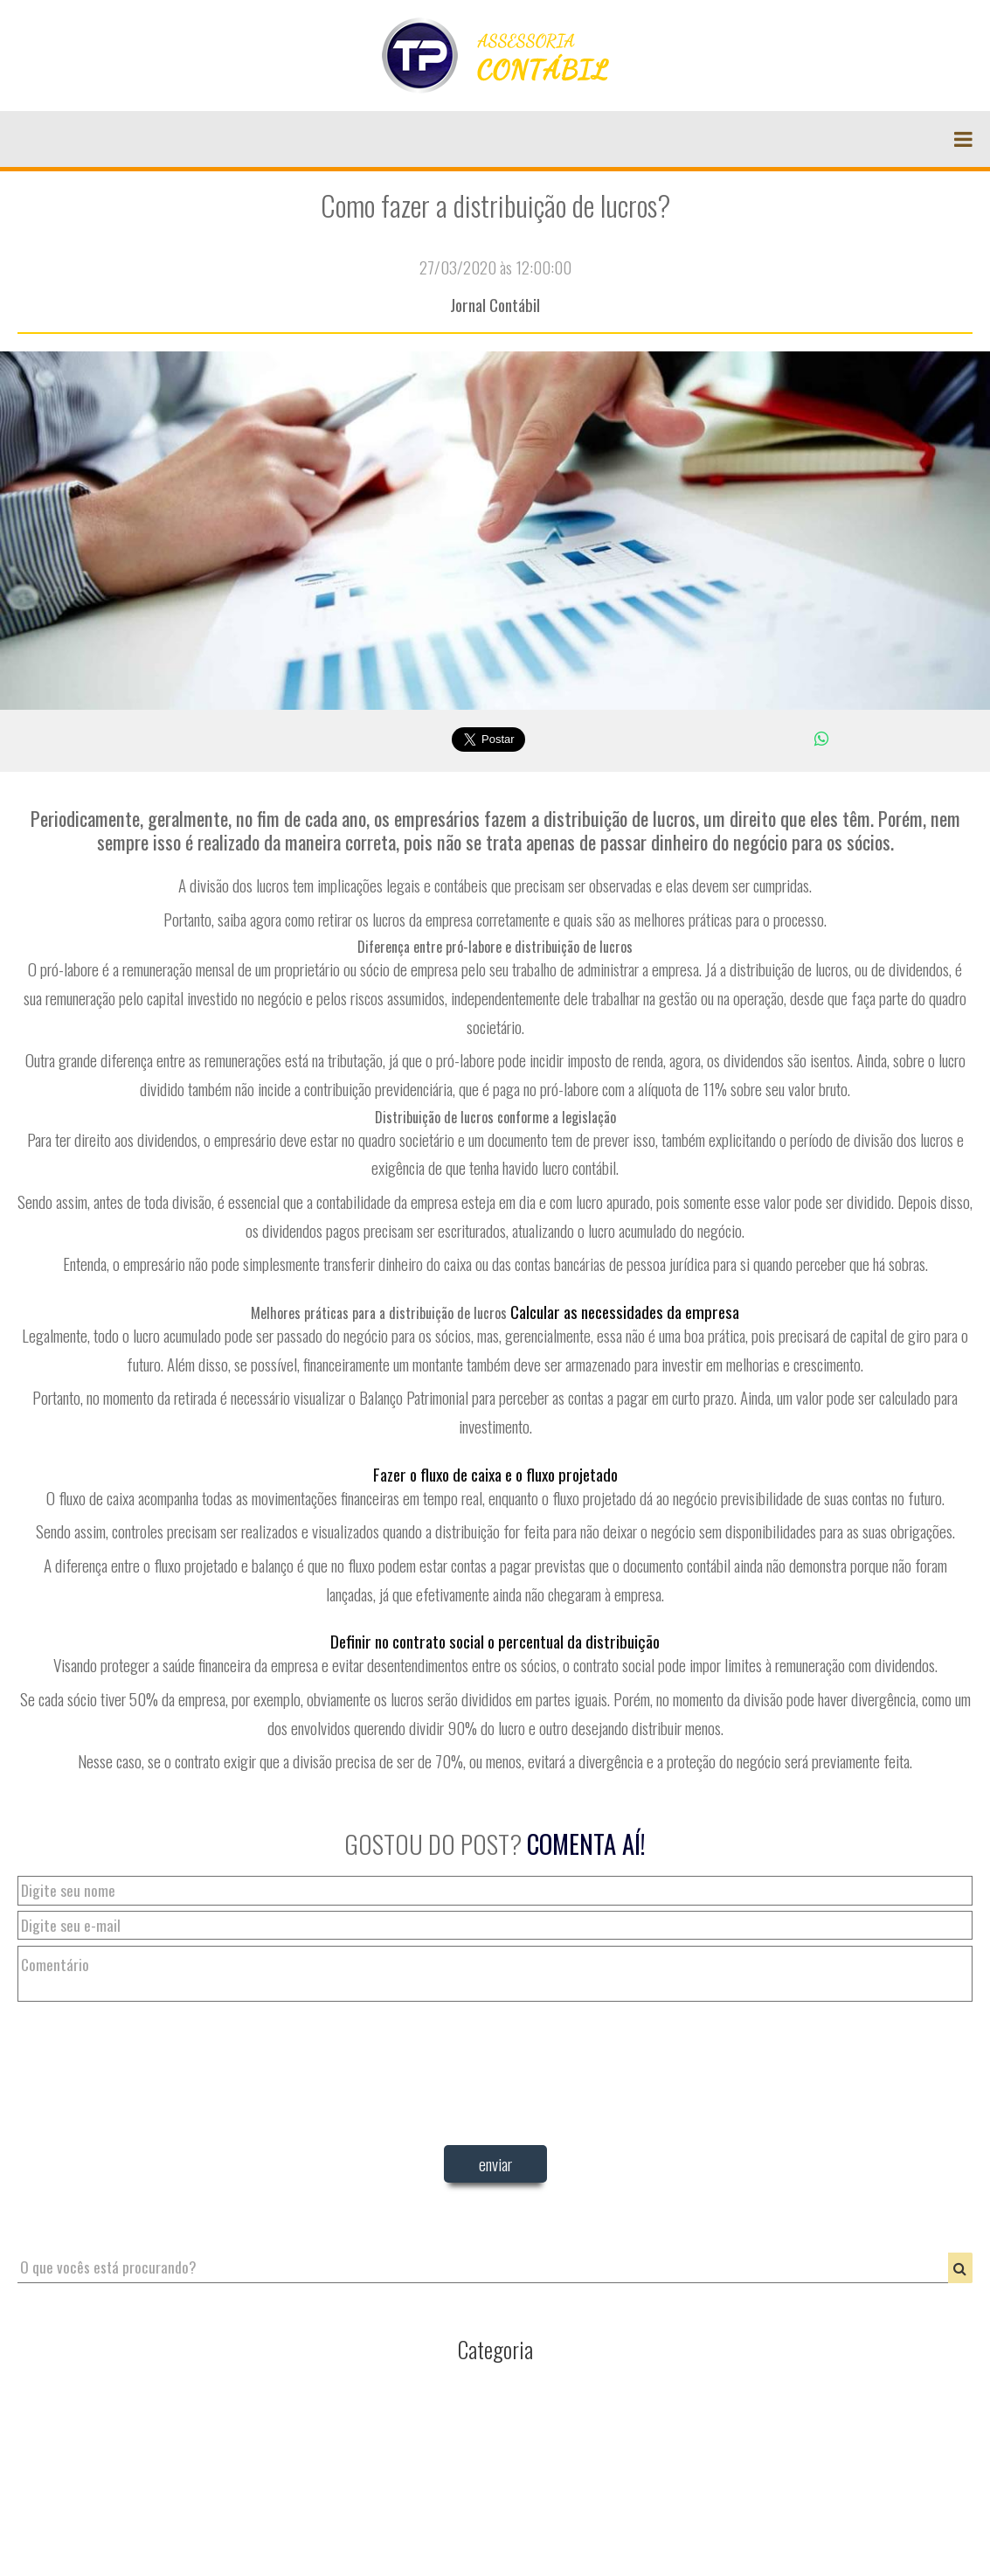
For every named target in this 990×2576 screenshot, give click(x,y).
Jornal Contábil (495, 304)
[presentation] (495, 2194)
